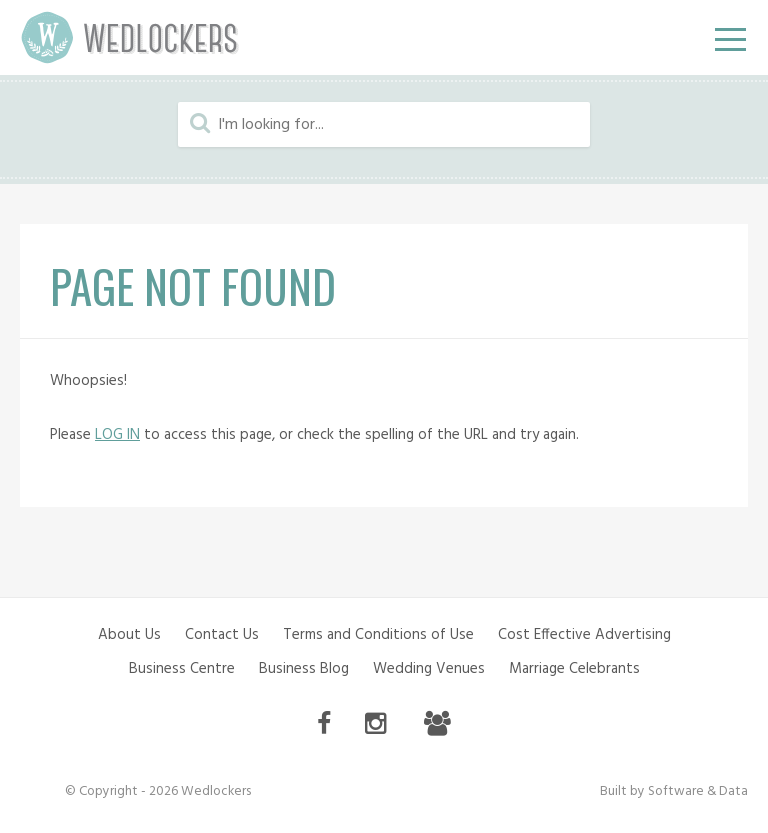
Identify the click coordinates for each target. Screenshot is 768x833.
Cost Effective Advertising (584, 635)
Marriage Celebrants (574, 669)
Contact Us (222, 635)
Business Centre (182, 669)
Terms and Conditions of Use (378, 635)
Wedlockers (130, 37)
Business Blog (304, 669)
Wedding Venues (429, 669)
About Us (129, 635)
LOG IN (117, 435)
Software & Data (698, 791)
